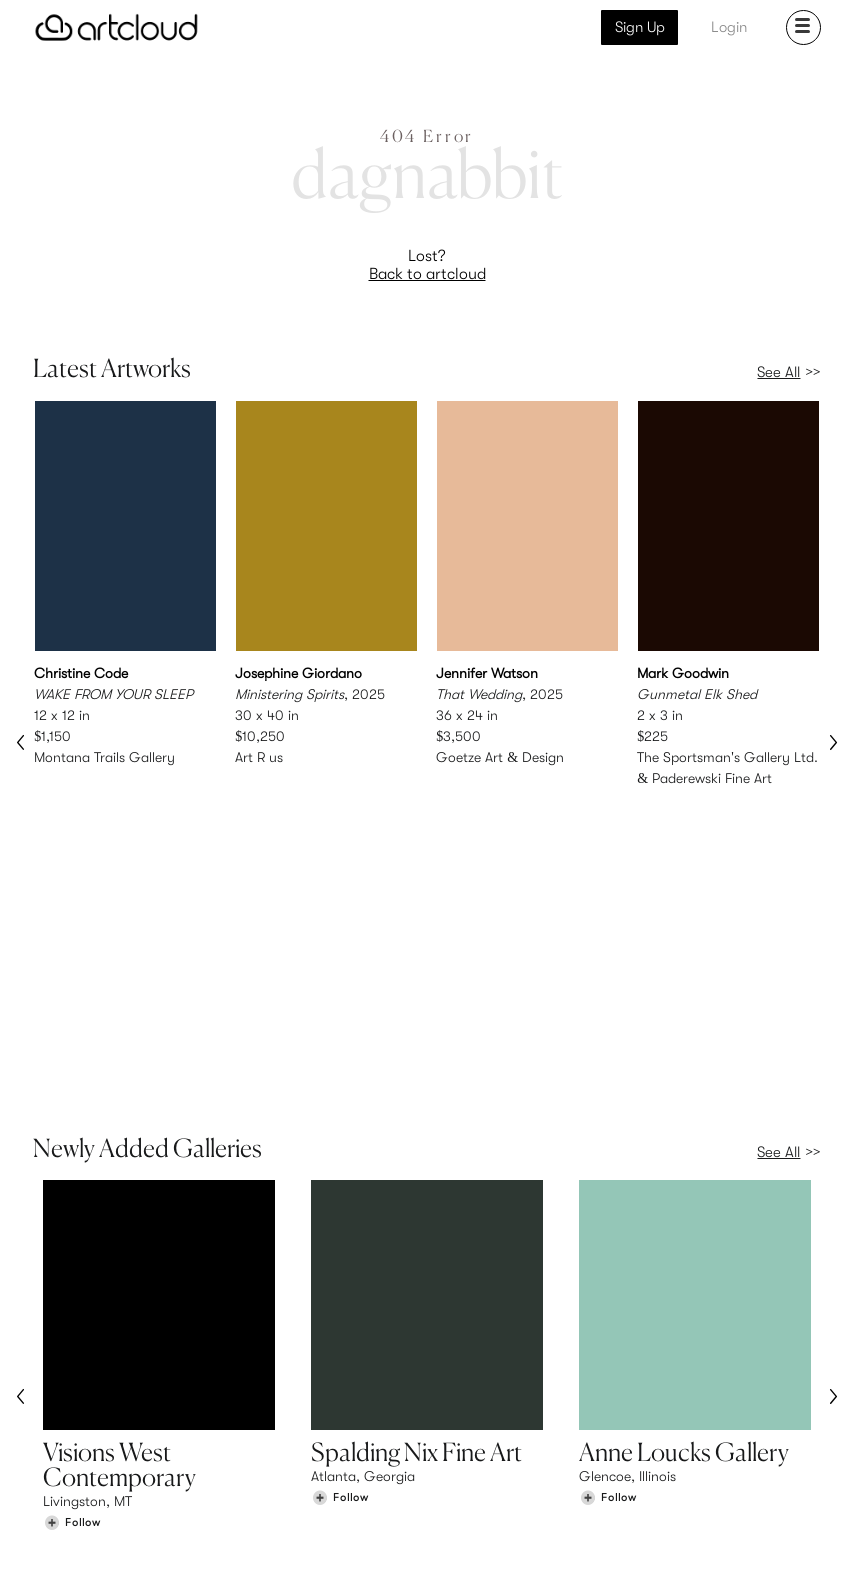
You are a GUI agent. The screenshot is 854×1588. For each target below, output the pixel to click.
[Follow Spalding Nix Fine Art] (340, 1266)
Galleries (71, 1467)
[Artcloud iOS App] (748, 1549)
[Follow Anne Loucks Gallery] (608, 1266)
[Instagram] (572, 1550)
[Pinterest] (617, 1550)
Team (675, 1425)
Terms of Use (118, 1560)
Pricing (270, 1446)
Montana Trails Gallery (104, 757)
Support (274, 1467)
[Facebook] (663, 1550)
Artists (63, 1446)
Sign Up (640, 27)
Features (275, 1425)
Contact (685, 1467)
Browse (66, 1425)
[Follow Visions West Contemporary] (72, 1291)
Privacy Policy (198, 1560)
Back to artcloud (427, 274)
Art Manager (492, 1467)
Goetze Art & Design (500, 757)
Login (729, 27)
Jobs (674, 1446)
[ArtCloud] (116, 27)
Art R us (259, 757)
